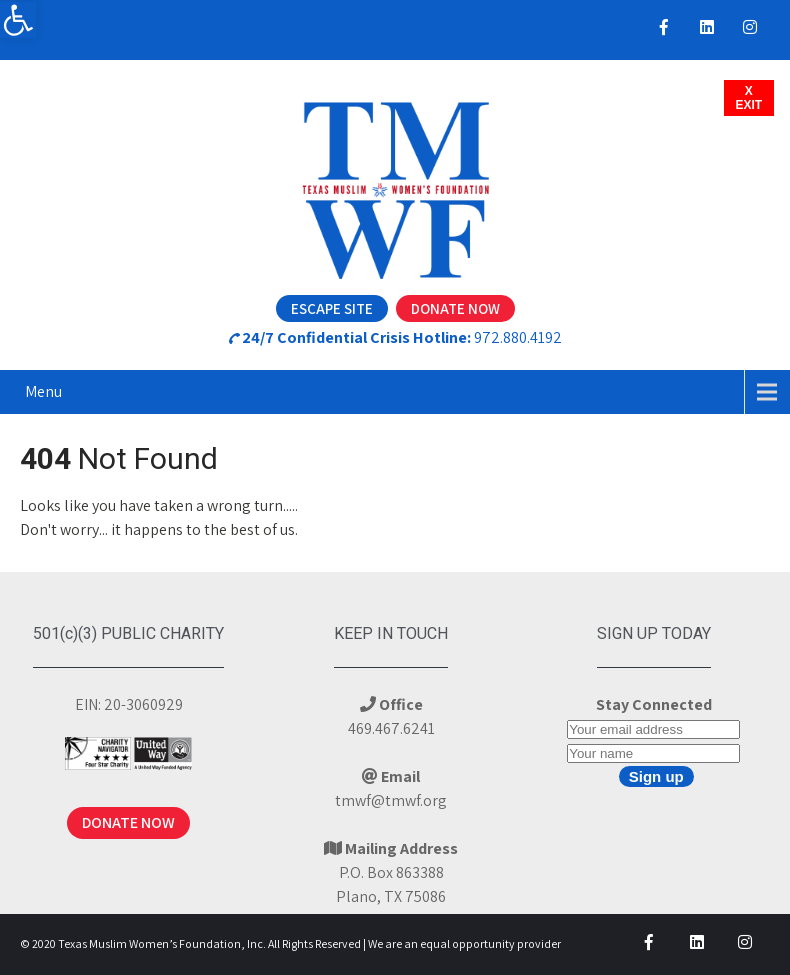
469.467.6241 (391, 728)
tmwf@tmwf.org (391, 800)
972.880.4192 (518, 337)
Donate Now (455, 308)
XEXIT (749, 98)
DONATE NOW (128, 822)
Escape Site (332, 308)
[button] (18, 20)
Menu (43, 391)
